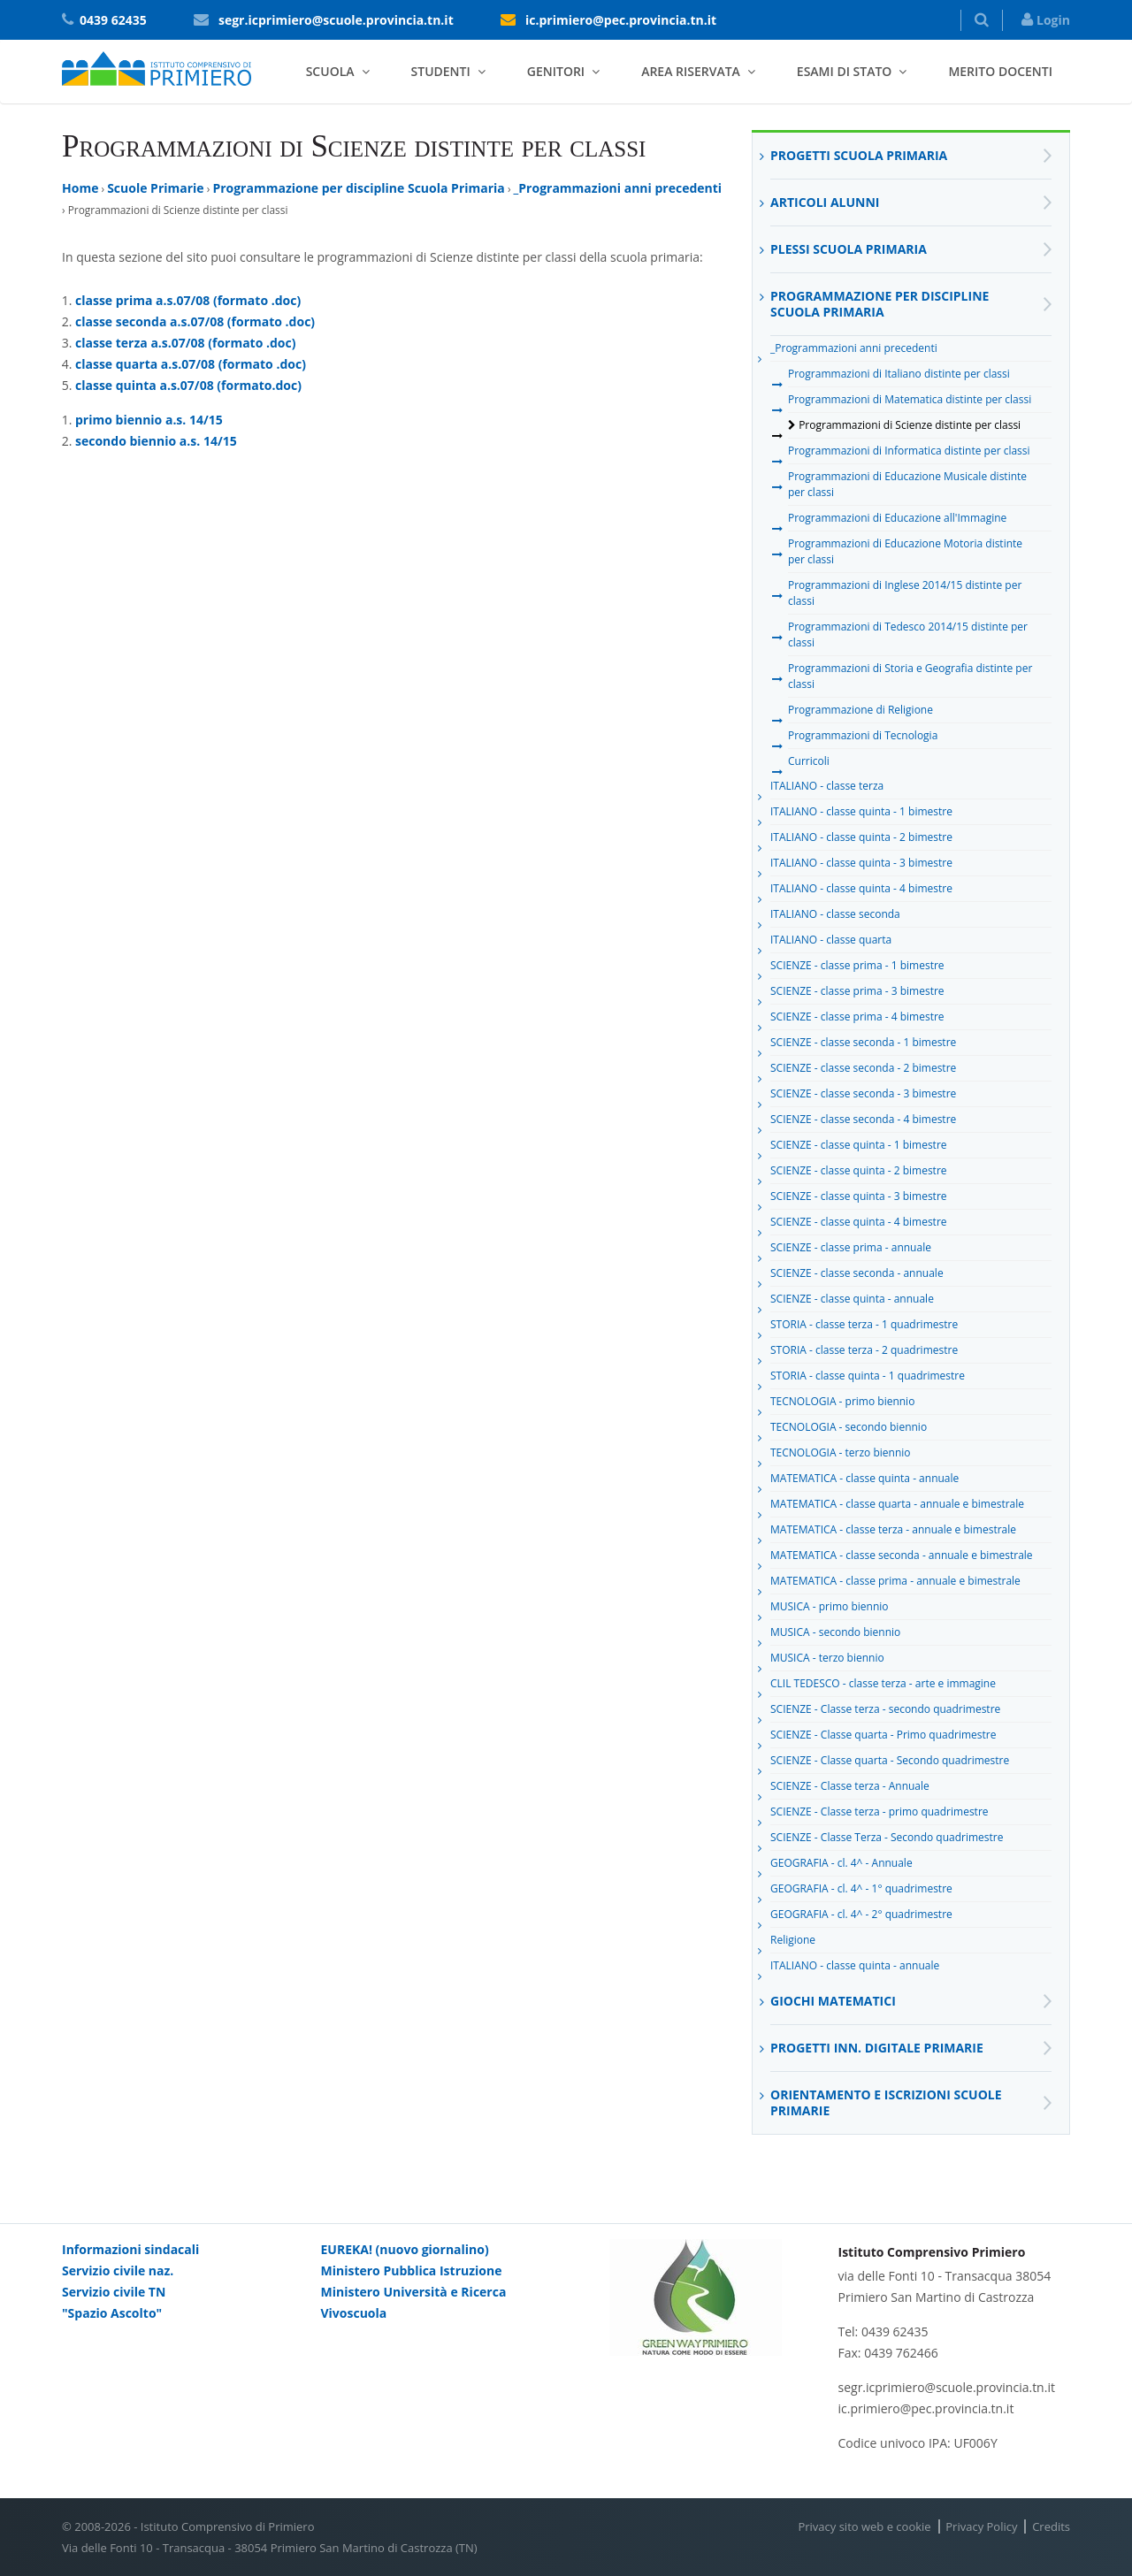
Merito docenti (1000, 71)
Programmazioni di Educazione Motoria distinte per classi (905, 551)
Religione (792, 1942)
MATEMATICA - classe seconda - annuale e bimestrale (901, 1558)
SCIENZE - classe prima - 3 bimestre (857, 994)
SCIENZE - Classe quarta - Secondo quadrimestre (889, 1763)
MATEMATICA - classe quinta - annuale (864, 1481)
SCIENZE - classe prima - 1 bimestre (857, 968)
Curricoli (809, 763)
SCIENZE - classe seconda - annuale (857, 1276)
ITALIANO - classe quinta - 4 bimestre (861, 891)
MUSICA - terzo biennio (827, 1660)
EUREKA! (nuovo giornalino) (405, 2249)
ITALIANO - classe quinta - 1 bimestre (861, 814)
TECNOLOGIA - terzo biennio (840, 1455)
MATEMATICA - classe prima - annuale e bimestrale (895, 1583)
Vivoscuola (354, 2313)
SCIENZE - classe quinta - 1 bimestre (858, 1147)
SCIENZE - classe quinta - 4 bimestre (858, 1224)
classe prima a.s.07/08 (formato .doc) (188, 300)
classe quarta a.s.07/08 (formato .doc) (190, 363)
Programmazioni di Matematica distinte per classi (909, 402)
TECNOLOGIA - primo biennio (842, 1404)
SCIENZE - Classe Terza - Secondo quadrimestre (886, 1840)
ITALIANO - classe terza (826, 788)
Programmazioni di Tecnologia (862, 738)
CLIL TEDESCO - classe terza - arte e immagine (883, 1686)
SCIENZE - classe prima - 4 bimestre (857, 1019)
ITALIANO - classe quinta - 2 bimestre (861, 840)
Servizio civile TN (113, 2291)
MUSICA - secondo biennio (835, 1635)
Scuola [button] (330, 71)
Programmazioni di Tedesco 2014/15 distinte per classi (908, 634)
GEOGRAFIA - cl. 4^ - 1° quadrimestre (861, 1891)
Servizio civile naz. (117, 2270)
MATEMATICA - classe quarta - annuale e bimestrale (897, 1506)
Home (80, 188)
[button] (982, 20)
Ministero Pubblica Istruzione (411, 2270)
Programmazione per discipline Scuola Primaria (358, 188)
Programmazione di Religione (860, 712)
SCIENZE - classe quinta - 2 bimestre (858, 1173)
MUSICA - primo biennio (829, 1609)
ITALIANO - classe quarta (830, 942)
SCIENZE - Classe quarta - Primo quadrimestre (883, 1737)
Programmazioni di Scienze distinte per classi (904, 428)
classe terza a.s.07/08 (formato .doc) (185, 342)
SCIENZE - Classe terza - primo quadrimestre (879, 1814)
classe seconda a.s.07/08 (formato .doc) (195, 321)
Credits (1051, 2526)
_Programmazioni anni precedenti (618, 188)
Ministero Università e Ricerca (414, 2291)
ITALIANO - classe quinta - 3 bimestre (861, 865)
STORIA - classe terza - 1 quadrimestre (864, 1327)
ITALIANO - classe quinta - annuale (854, 1968)
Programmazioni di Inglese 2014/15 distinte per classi (904, 592)
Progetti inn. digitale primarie (876, 2047)
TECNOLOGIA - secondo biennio (848, 1430)
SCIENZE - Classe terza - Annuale (849, 1789)
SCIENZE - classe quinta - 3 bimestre (858, 1199)
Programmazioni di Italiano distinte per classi (899, 376)
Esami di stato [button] (844, 71)
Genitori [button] (556, 71)
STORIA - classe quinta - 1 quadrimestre (867, 1378)
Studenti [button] (440, 71)
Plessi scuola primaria (848, 249)
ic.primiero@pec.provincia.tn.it (620, 19)
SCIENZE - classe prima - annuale (850, 1250)
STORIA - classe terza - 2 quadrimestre (864, 1353)
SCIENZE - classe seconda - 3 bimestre (863, 1096)
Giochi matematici (833, 2000)
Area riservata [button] (690, 71)
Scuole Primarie (155, 188)
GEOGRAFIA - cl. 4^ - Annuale (841, 1866)
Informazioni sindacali (130, 2249)
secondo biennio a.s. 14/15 (156, 440)
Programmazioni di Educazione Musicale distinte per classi (907, 484)
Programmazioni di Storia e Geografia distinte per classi (910, 676)
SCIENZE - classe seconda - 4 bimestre (863, 1122)
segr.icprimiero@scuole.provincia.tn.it (336, 19)
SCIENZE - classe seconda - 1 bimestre (863, 1045)
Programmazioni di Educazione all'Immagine (897, 520)
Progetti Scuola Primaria (858, 155)
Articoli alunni (824, 202)
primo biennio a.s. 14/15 (149, 419)
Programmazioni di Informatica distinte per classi (909, 453)
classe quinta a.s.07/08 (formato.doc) (188, 385)
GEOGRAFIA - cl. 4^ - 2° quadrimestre (861, 1917)
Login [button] (1045, 19)
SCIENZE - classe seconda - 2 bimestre (863, 1071)
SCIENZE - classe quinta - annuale (852, 1301)
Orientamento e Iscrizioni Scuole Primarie (886, 2102)
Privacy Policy (981, 2526)
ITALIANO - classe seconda (835, 917)
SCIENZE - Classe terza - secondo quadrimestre (885, 1712)
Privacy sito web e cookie (864, 2526)
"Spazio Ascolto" (112, 2313)
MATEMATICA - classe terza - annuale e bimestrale (893, 1532)
